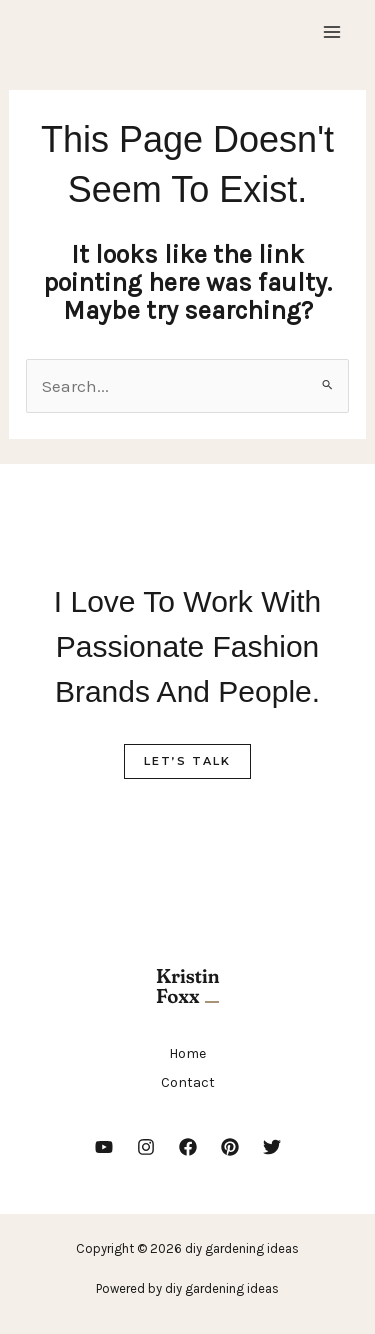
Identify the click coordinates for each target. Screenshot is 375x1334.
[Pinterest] (230, 1147)
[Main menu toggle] (333, 32)
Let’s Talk (187, 761)
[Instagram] (146, 1147)
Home (187, 1053)
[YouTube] (104, 1147)
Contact (188, 1082)
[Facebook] (188, 1147)
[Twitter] (272, 1147)
